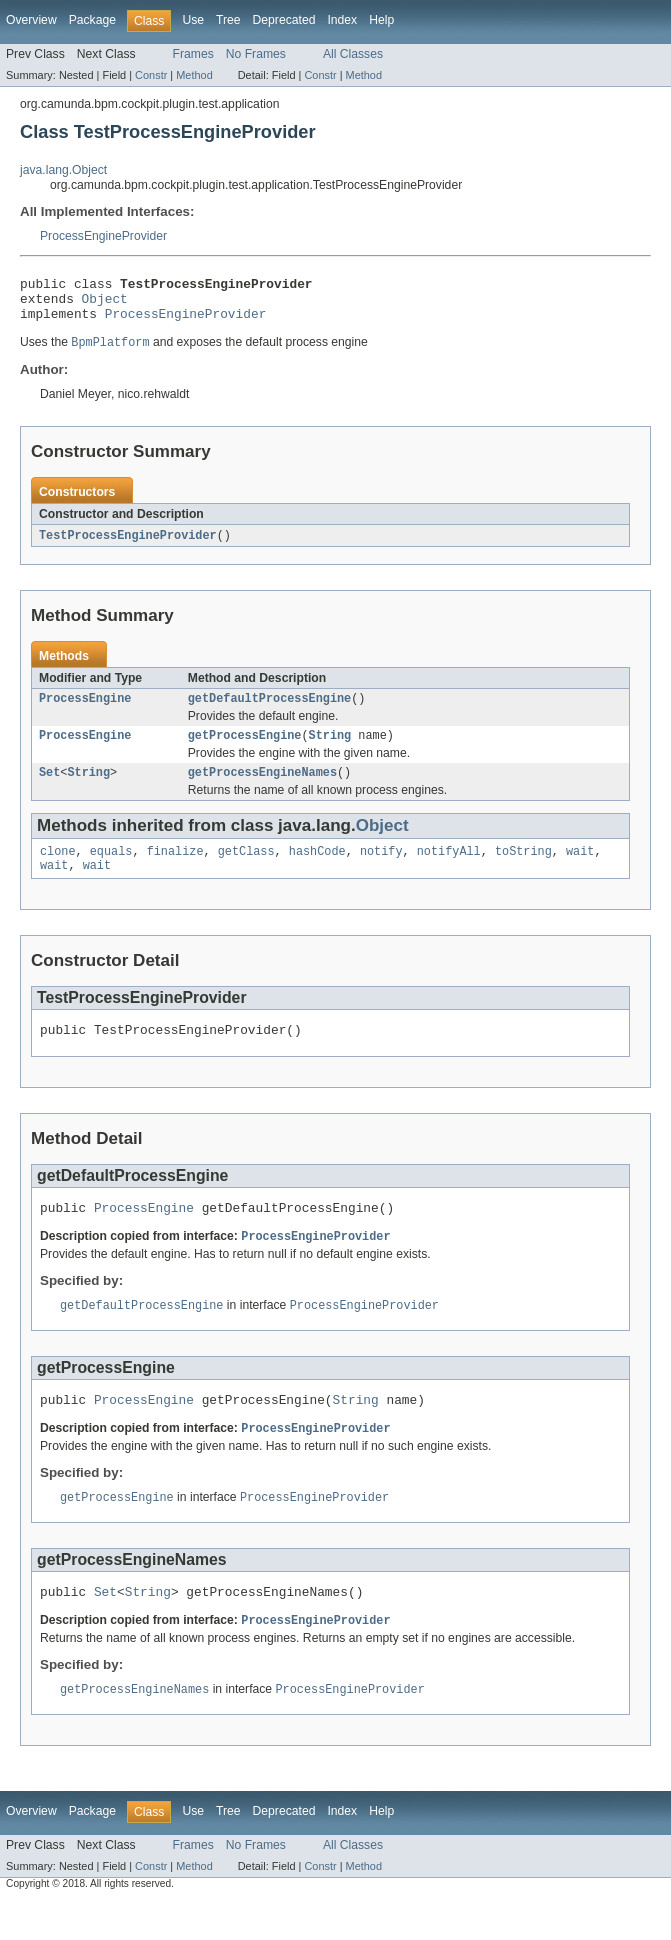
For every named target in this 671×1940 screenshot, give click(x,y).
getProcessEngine (245, 750)
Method (194, 75)
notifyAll (449, 870)
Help (381, 20)
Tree (228, 20)
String (330, 750)
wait (580, 870)
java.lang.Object (63, 170)
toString (523, 870)
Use (193, 20)
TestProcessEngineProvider (128, 546)
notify (381, 870)
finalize (175, 870)
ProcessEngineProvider (103, 236)
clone (58, 870)
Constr (151, 75)
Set (49, 789)
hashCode (317, 870)
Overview (31, 20)
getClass (246, 870)
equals (111, 870)
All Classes (353, 54)
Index (342, 20)
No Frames (256, 54)
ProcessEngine (85, 711)
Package (92, 20)
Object (105, 304)
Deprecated (284, 20)
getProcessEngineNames (262, 789)
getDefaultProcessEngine (269, 711)
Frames (193, 54)
